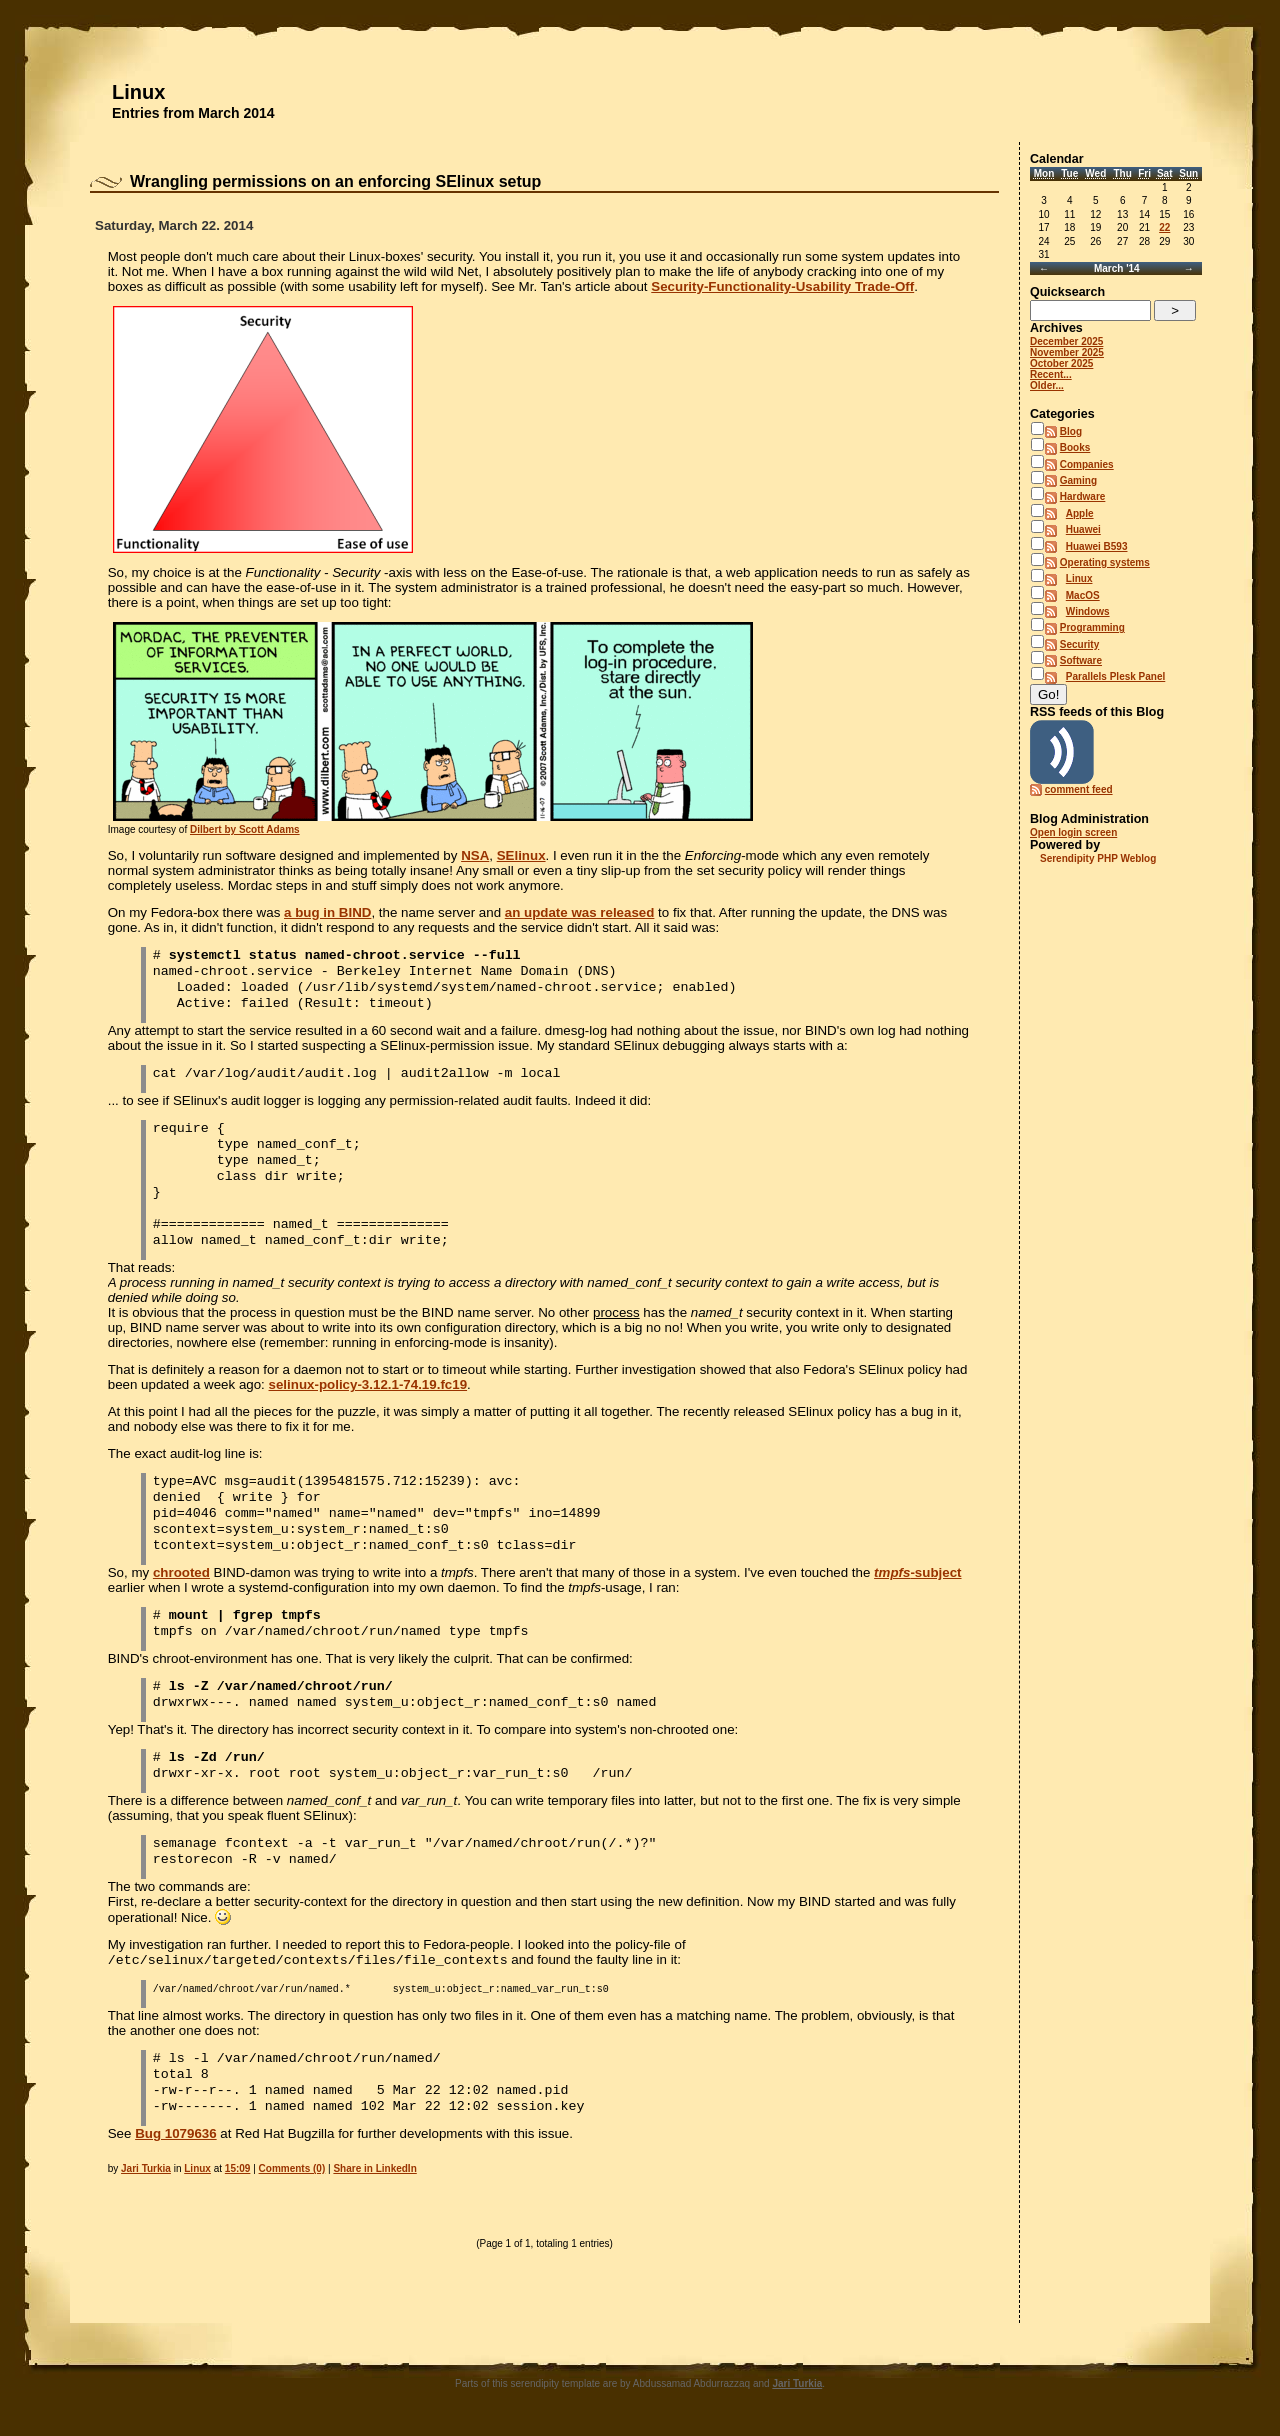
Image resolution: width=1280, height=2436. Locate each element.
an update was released (580, 912)
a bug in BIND (327, 912)
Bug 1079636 (176, 2135)
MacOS (1083, 595)
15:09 (238, 2170)
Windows (1088, 611)
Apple (1080, 513)
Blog (1071, 431)
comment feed (1079, 789)
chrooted (181, 1574)
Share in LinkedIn (374, 2170)
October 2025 (1061, 363)
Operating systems (1105, 562)
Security (1079, 644)
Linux (138, 92)
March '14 (1117, 268)
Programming (1092, 627)
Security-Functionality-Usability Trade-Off (782, 286)
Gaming (1078, 480)
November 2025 (1067, 352)
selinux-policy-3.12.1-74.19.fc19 (368, 1386)
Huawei (1083, 529)
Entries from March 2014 (193, 113)
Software (1081, 660)
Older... (1047, 385)
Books (1075, 447)
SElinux (521, 855)
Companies (1087, 464)
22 (1164, 227)
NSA (475, 855)
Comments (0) (292, 2170)
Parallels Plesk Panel (1116, 676)
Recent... (1051, 374)
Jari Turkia (146, 2170)
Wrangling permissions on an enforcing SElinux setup (335, 181)
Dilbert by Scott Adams (245, 829)
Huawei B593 (1097, 546)
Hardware (1083, 496)
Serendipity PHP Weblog (1098, 858)
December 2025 (1066, 341)
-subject (917, 1574)
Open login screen (1073, 832)
